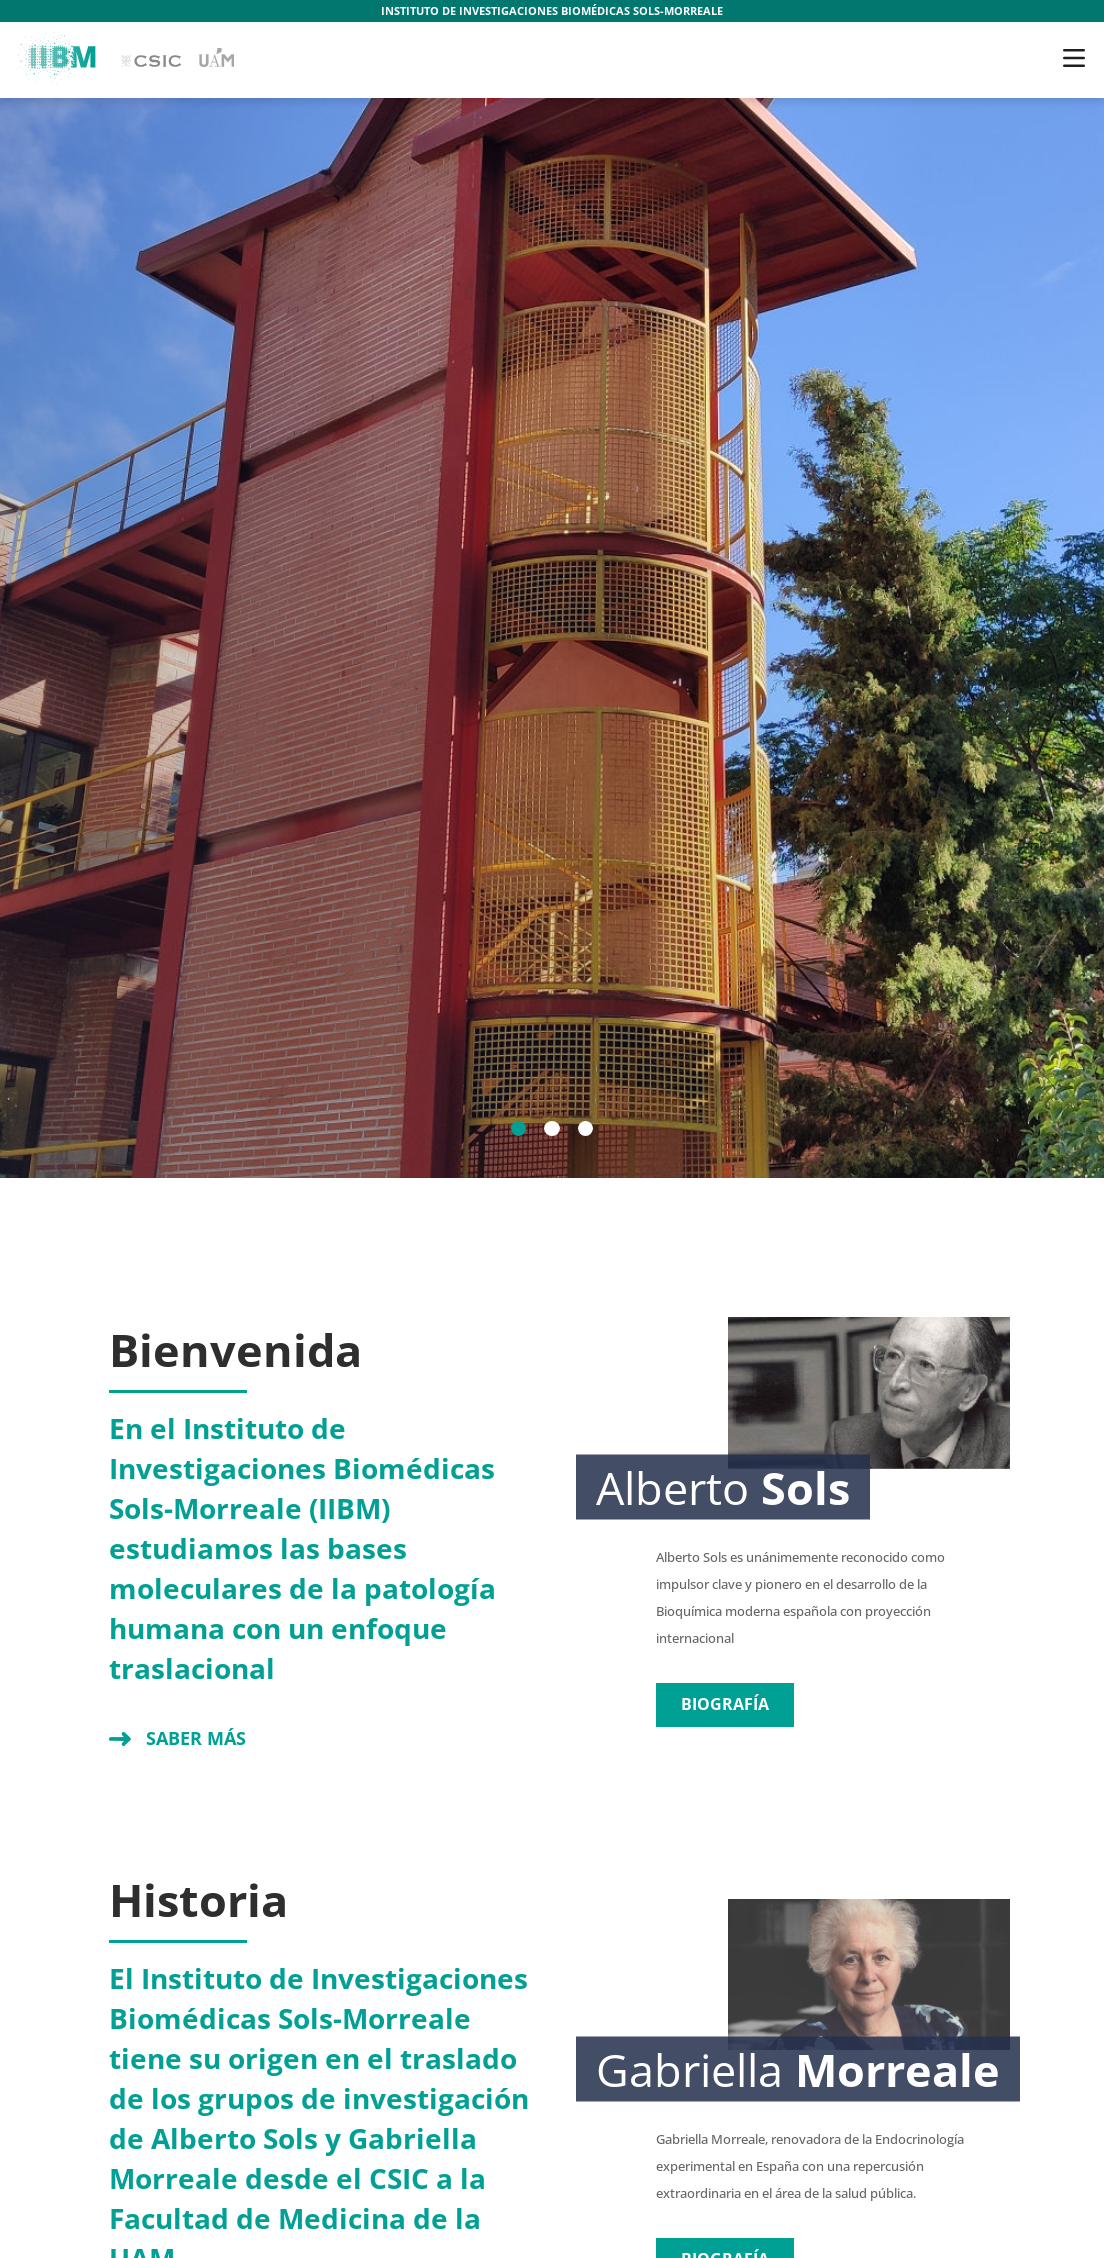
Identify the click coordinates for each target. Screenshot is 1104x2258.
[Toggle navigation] (1074, 58)
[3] (586, 1129)
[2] (552, 1129)
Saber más (196, 1738)
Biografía (725, 1704)
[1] (519, 1129)
